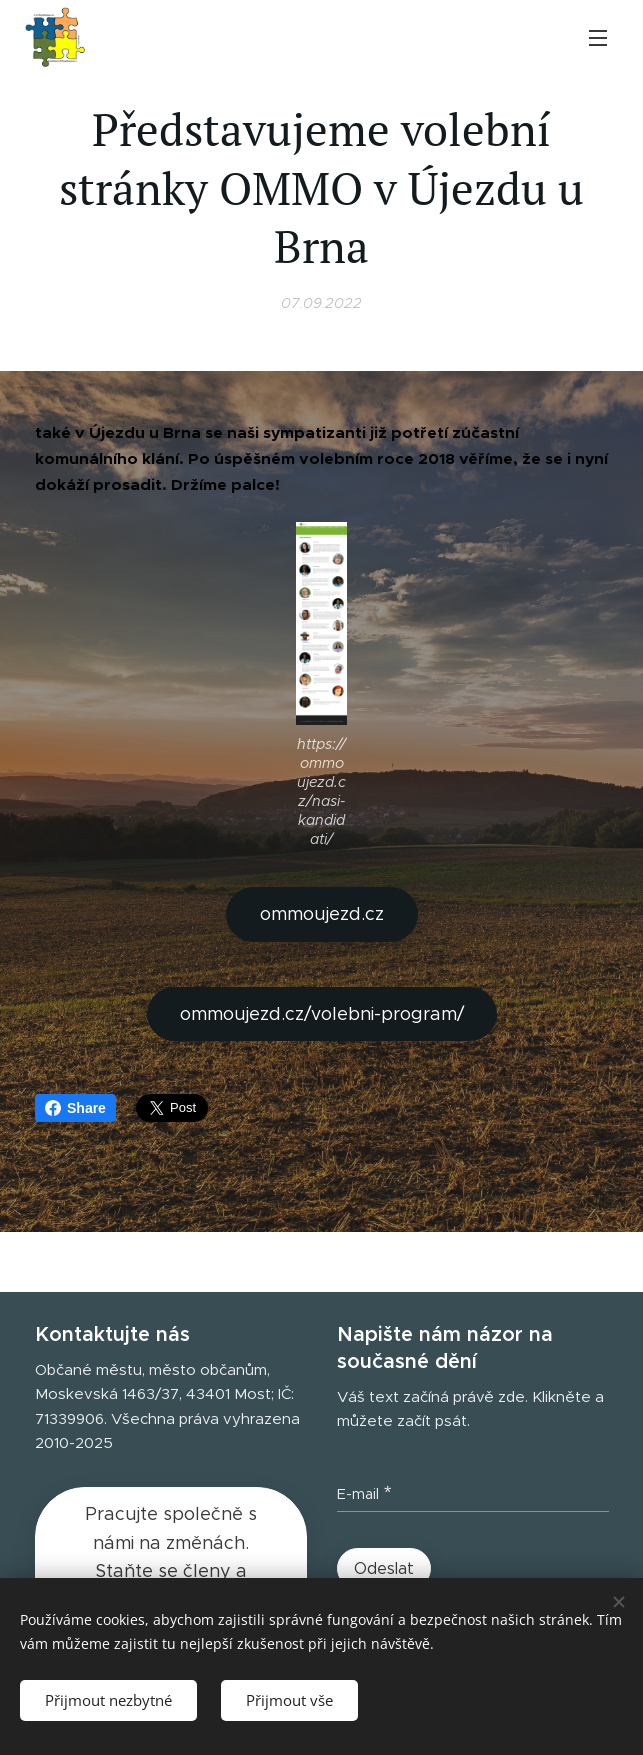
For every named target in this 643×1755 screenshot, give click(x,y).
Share (75, 1108)
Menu (598, 38)
